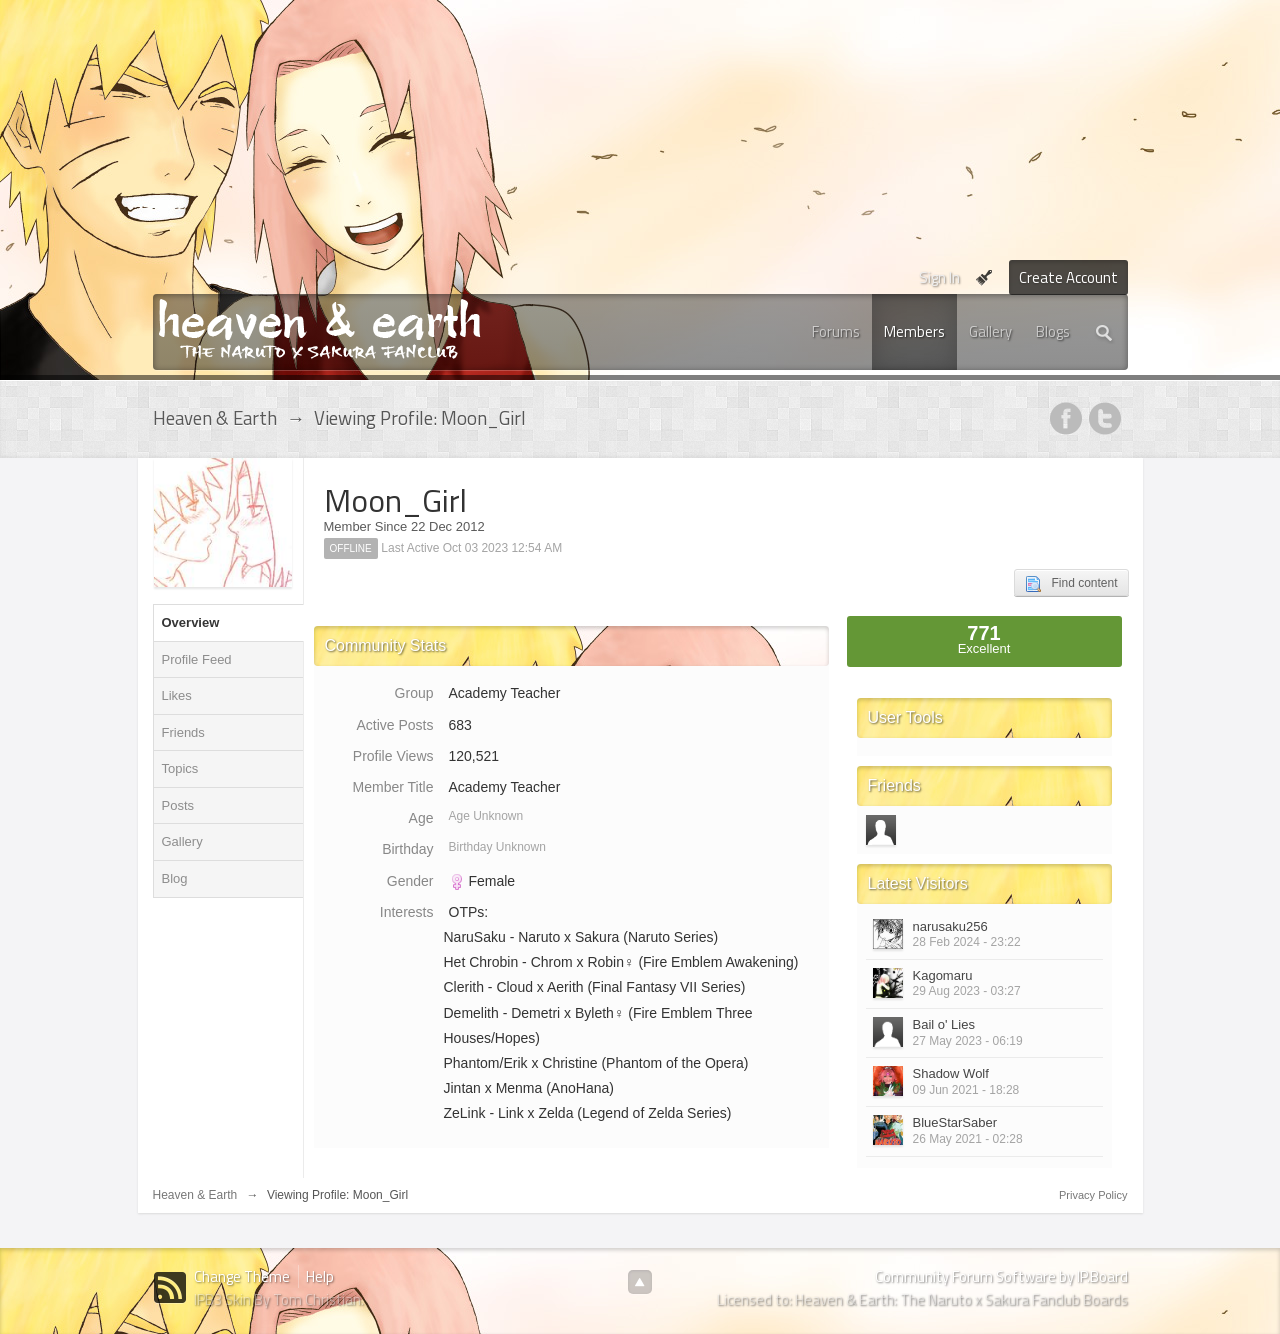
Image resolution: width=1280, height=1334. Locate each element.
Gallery (990, 331)
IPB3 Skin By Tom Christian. (279, 1299)
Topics (180, 768)
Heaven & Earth (195, 1195)
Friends (183, 732)
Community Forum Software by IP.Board (1001, 1276)
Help (320, 1276)
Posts (178, 805)
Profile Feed (197, 659)
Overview (191, 622)
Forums (836, 331)
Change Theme (242, 1276)
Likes (177, 695)
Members (914, 331)
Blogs (1053, 331)
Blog (175, 878)
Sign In (939, 277)
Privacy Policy (1093, 1195)
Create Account (1068, 277)
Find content (1071, 584)
